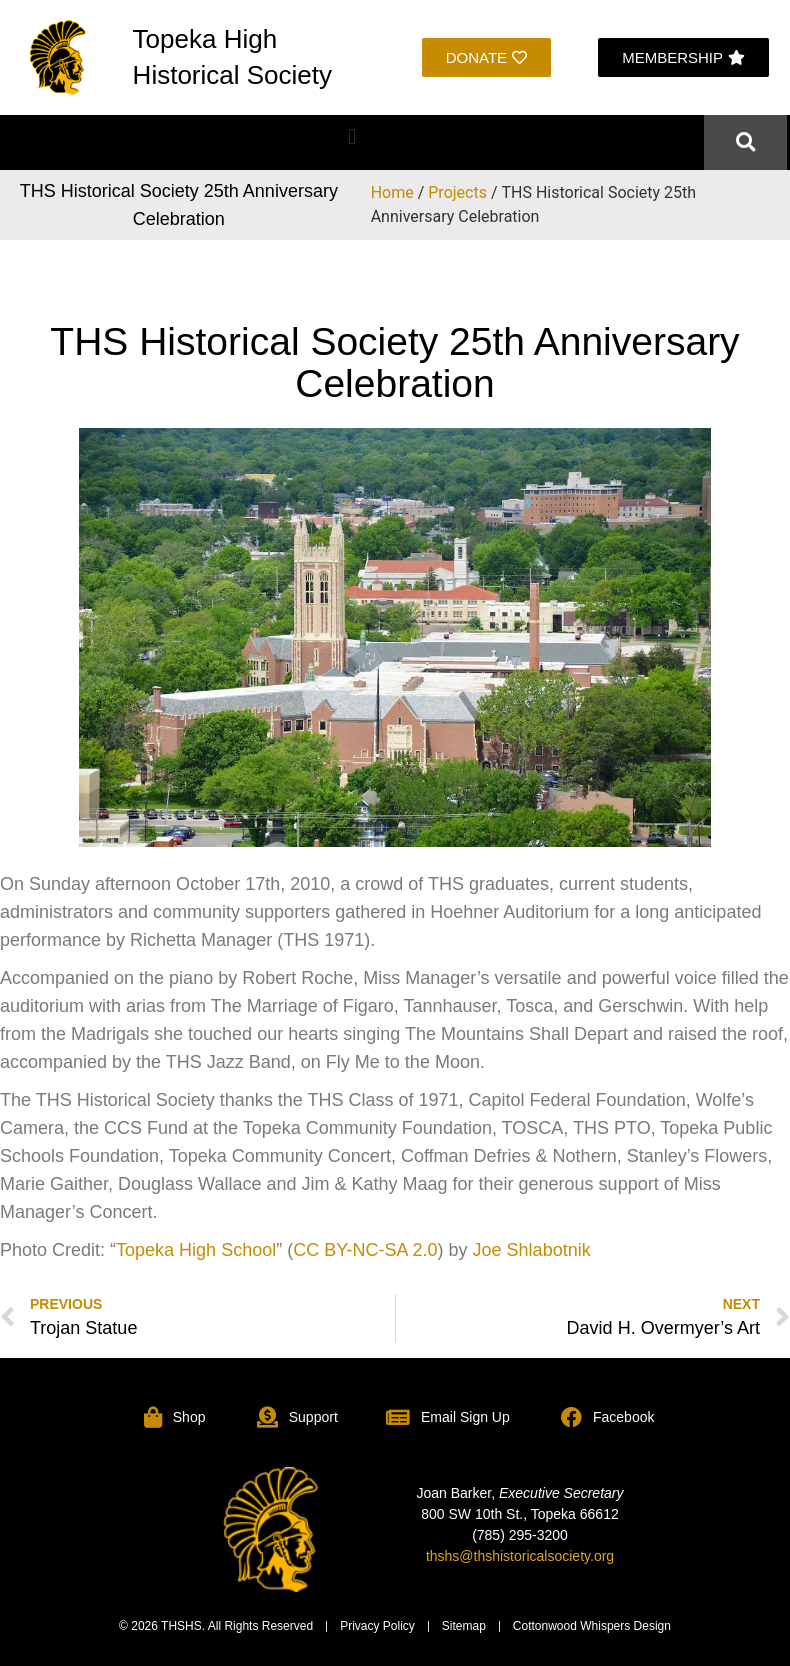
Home (392, 192)
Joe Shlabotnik (532, 1250)
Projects (457, 192)
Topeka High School (196, 1250)
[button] (352, 137)
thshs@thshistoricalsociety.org (520, 1556)
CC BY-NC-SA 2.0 (365, 1250)
